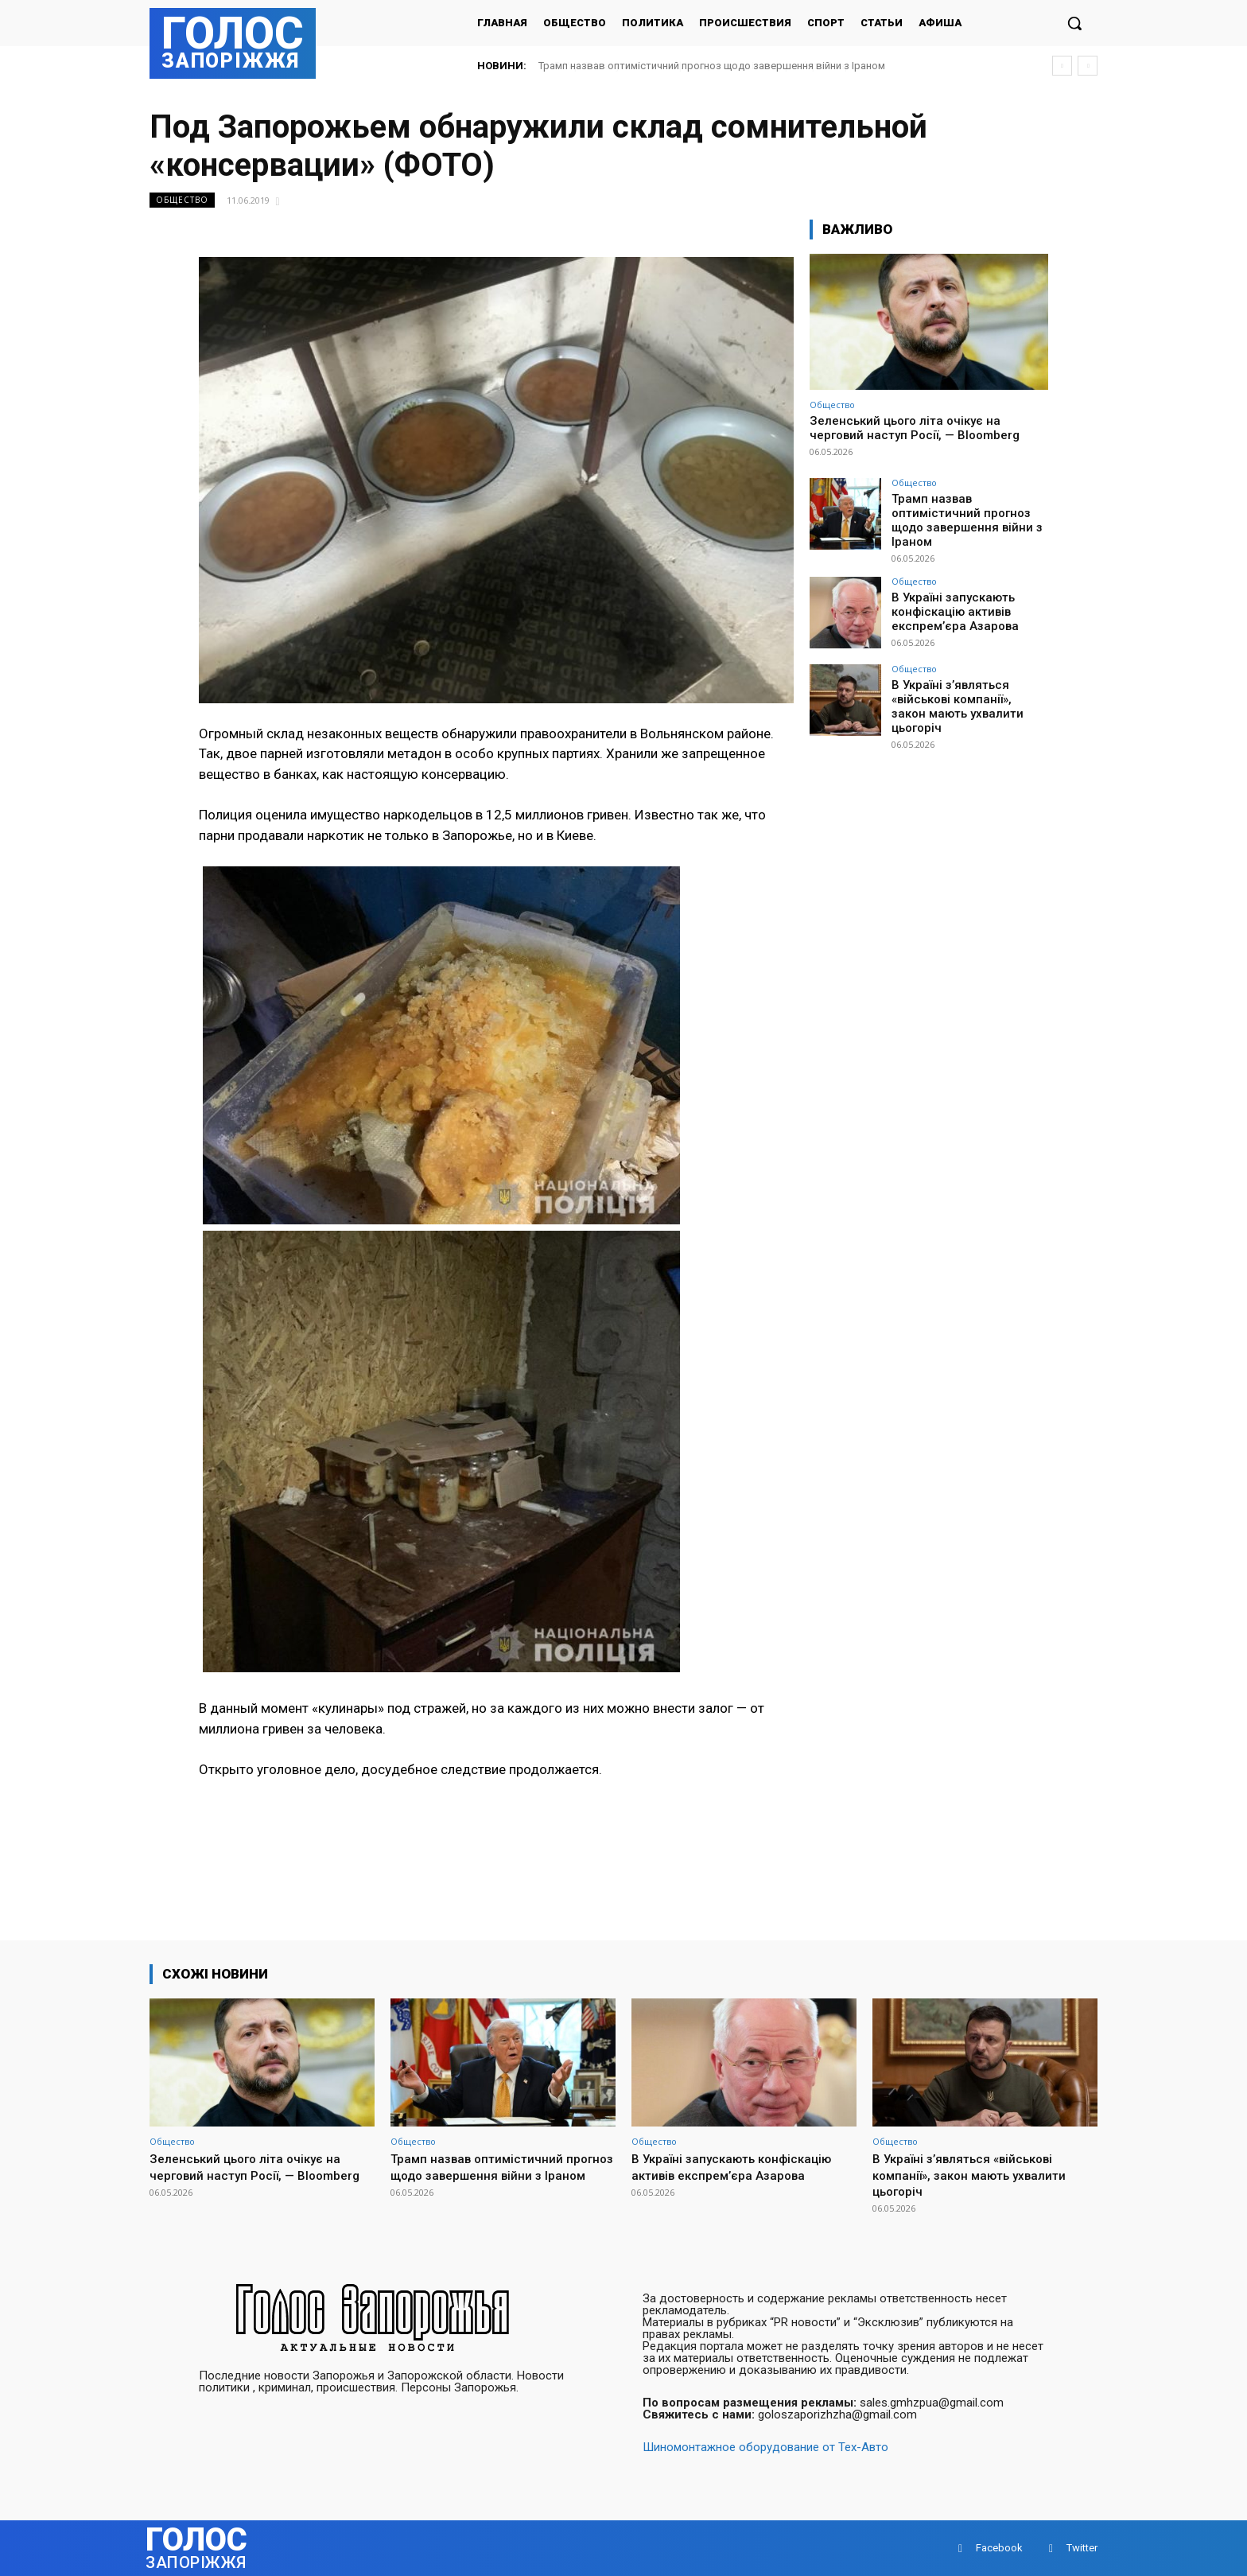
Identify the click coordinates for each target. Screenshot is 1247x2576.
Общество (182, 200)
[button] (1074, 23)
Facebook (999, 2548)
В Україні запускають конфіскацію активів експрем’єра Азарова (950, 599)
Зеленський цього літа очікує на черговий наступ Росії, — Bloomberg (915, 428)
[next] (1087, 66)
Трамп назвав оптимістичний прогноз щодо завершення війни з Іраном (711, 66)
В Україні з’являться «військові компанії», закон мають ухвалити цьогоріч (967, 686)
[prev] (1062, 66)
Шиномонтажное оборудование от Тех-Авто (765, 2447)
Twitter (1081, 2548)
